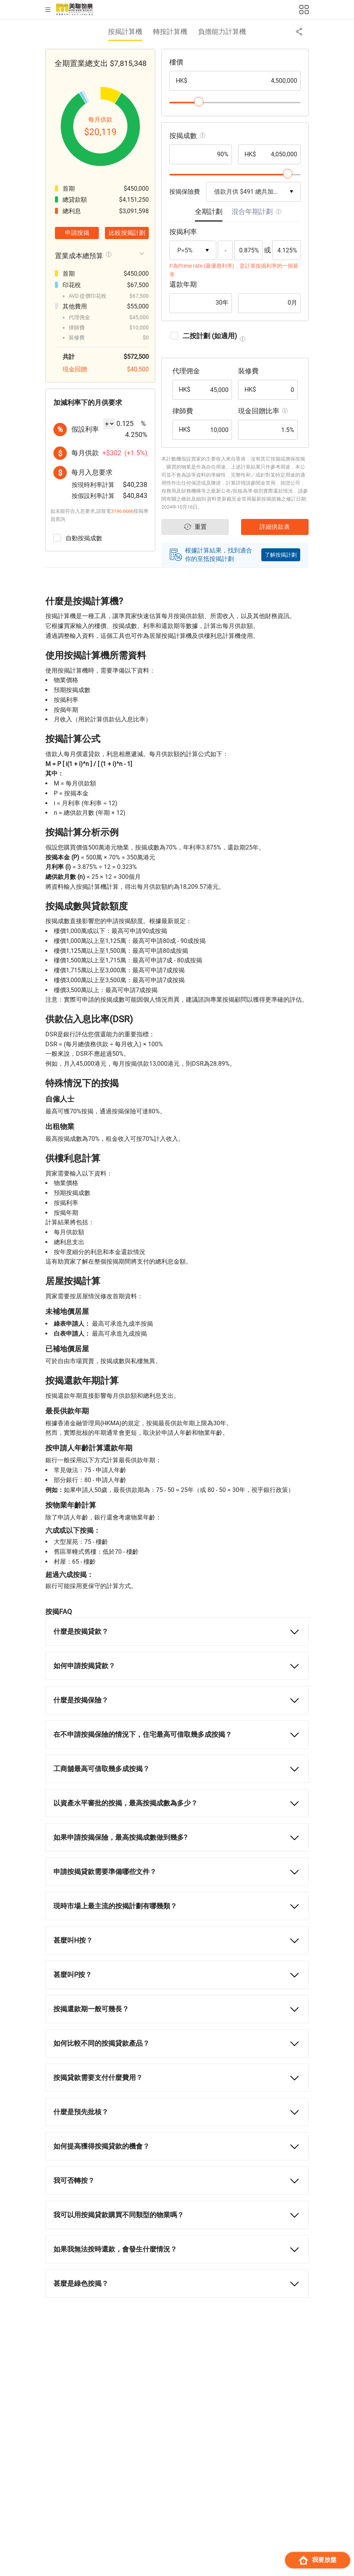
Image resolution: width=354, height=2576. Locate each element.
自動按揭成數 (77, 538)
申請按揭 (77, 232)
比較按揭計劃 (127, 232)
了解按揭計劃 (281, 555)
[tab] (208, 214)
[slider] (199, 101)
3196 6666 (122, 511)
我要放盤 (317, 2560)
